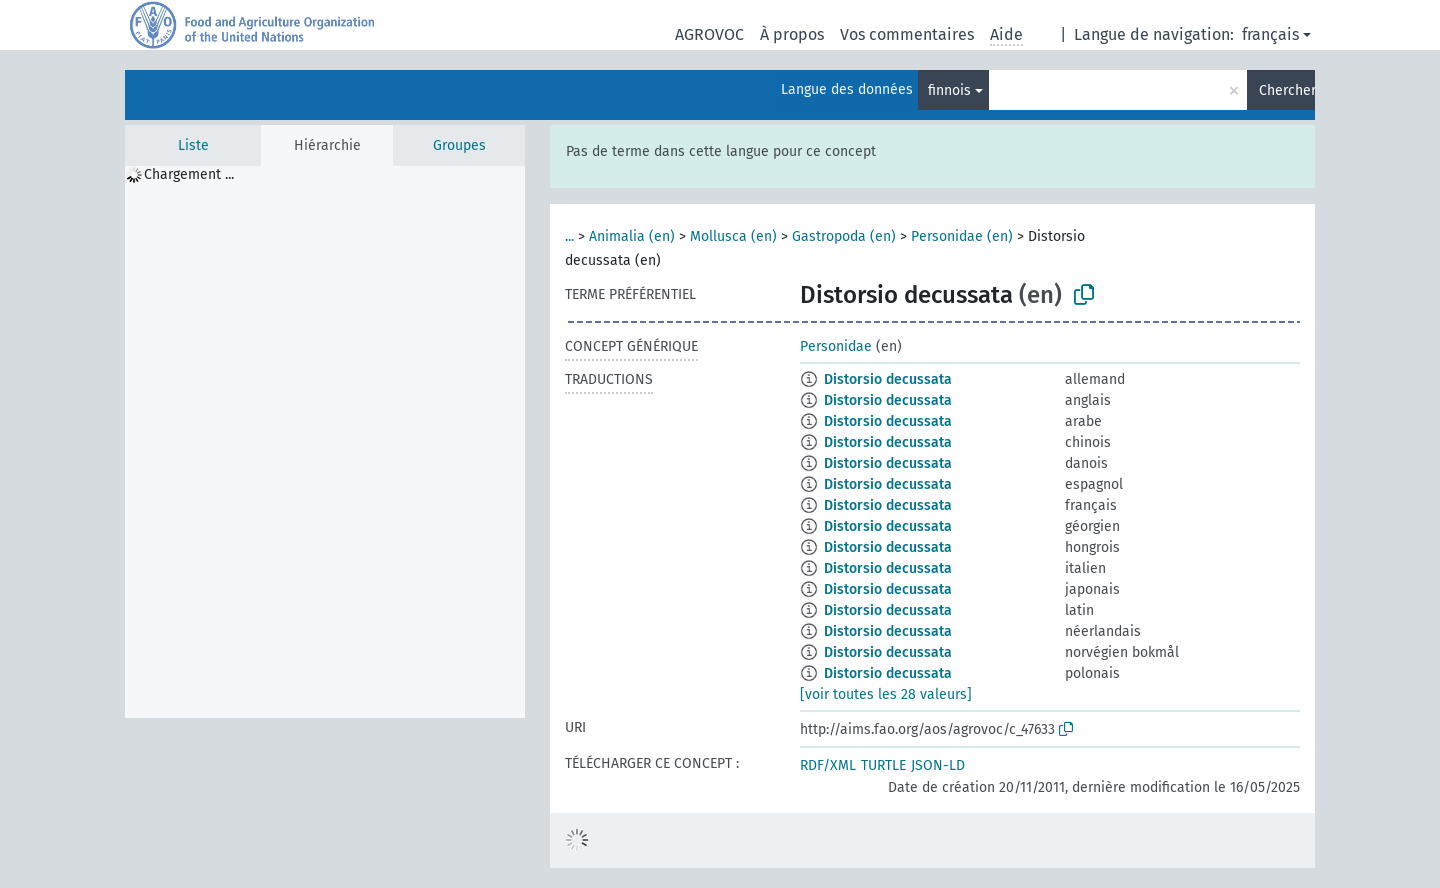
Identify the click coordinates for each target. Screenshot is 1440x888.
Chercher (1287, 90)
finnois (949, 90)
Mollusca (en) (733, 236)
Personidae (836, 346)
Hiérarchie (327, 145)
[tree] (325, 442)
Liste (193, 145)
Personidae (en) (962, 236)
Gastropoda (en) (844, 236)
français (1270, 34)
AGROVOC (709, 34)
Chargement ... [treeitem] (189, 174)
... (569, 236)
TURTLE (883, 765)
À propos (792, 34)
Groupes (459, 145)
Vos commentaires (907, 34)
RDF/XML (828, 765)
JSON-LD (938, 765)
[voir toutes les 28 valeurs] (886, 694)
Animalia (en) (632, 236)
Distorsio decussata (888, 379)
